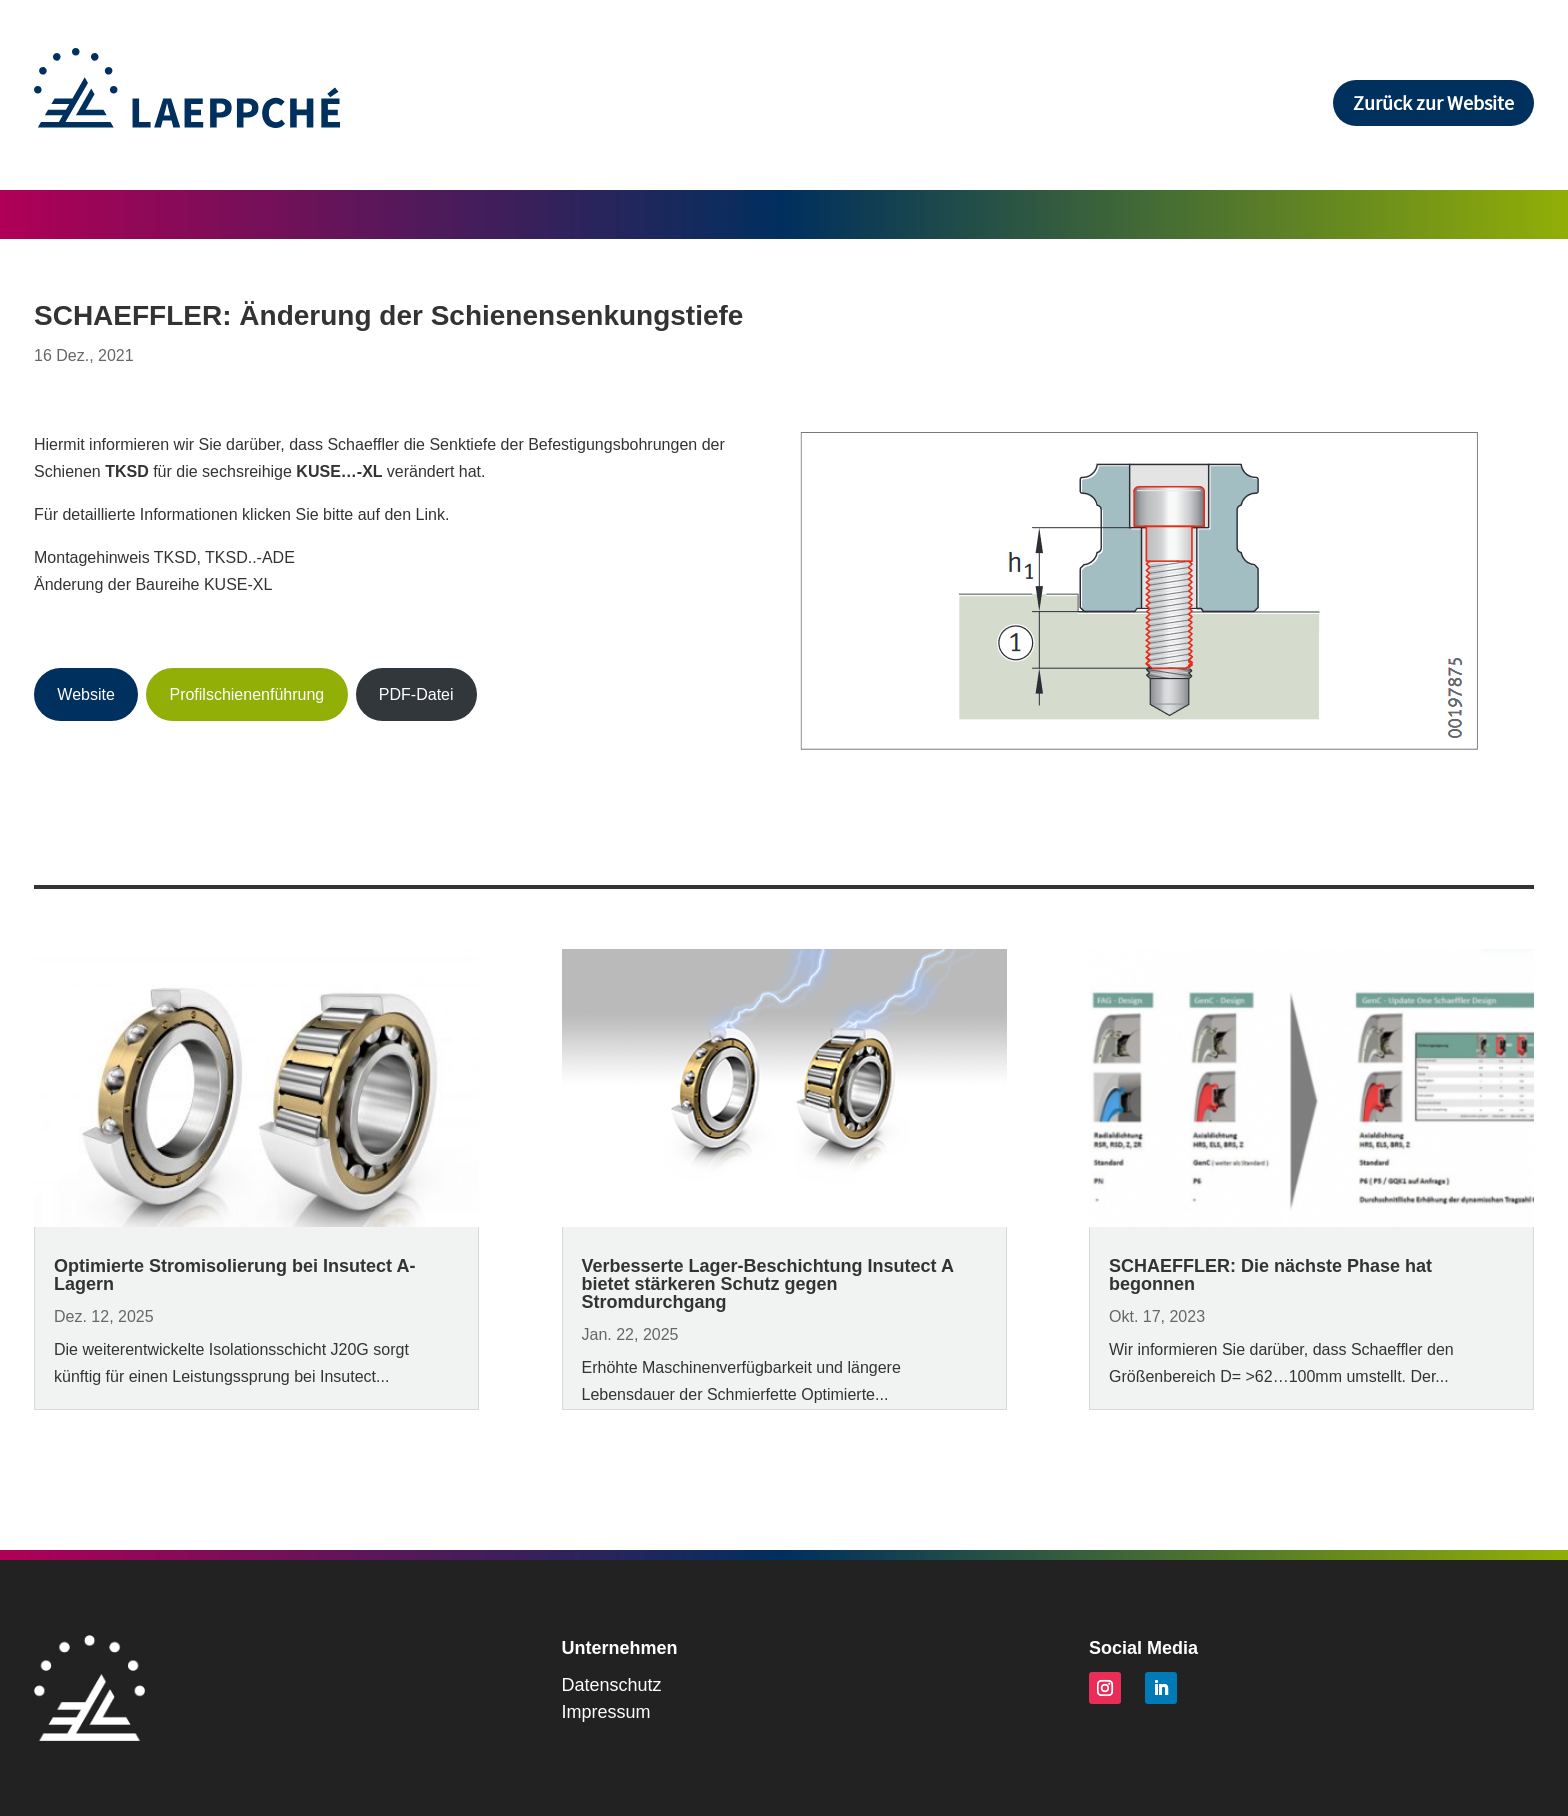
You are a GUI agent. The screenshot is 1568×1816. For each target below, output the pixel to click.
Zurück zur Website (1433, 102)
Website (86, 694)
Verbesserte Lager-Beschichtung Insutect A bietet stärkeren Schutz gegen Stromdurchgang (768, 1284)
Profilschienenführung (246, 694)
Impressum (606, 1712)
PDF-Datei (416, 694)
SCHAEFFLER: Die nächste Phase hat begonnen (1270, 1275)
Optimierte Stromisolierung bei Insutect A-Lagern (234, 1275)
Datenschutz (612, 1685)
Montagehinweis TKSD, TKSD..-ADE (164, 557)
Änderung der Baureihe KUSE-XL (153, 584)
